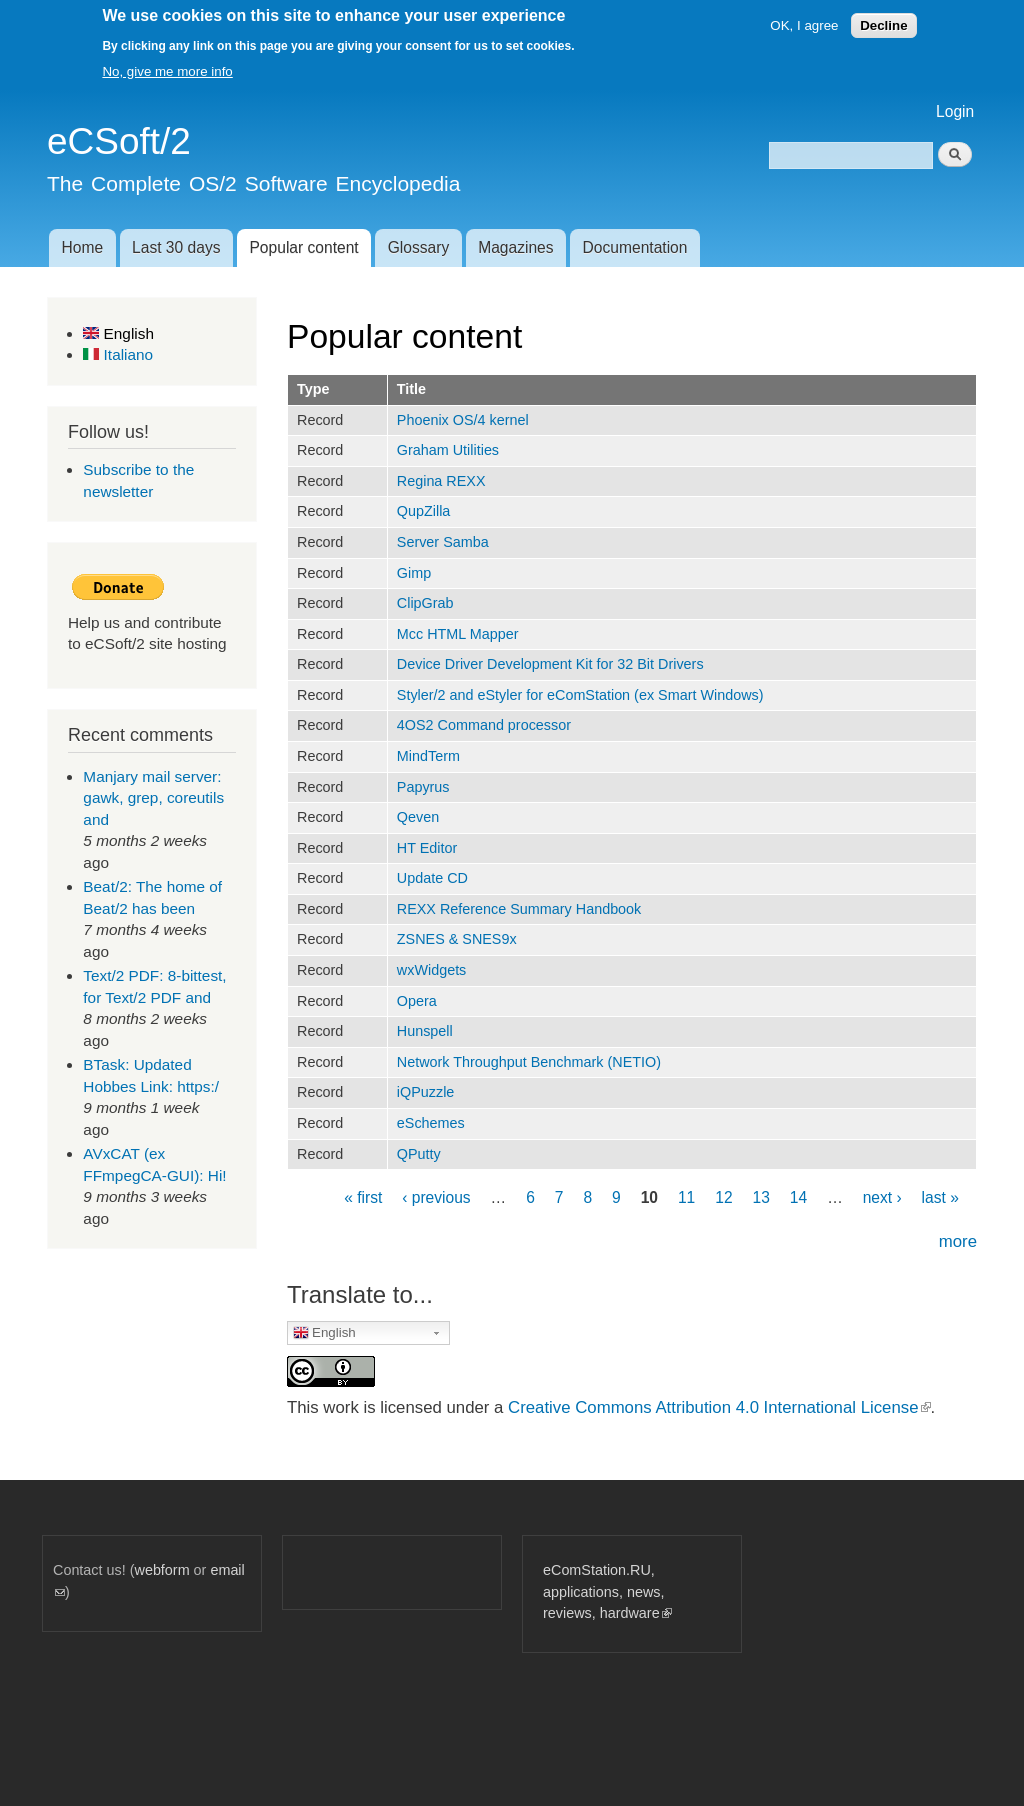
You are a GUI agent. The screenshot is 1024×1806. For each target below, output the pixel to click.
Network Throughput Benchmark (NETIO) (529, 1062)
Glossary (419, 247)
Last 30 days (176, 247)
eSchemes (431, 1123)
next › (882, 1197)
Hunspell (425, 1031)
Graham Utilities (448, 450)
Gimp (414, 573)
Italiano (118, 354)
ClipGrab (425, 603)
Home (82, 247)
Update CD (432, 878)
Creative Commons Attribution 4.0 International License (719, 1407)
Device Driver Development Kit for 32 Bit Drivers (550, 664)
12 (723, 1197)
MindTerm (428, 756)
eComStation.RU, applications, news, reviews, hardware (607, 1591)
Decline (883, 25)
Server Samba (443, 542)
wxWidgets (432, 970)
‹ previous (436, 1197)
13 (761, 1197)
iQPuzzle (426, 1092)
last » (940, 1197)
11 (686, 1197)
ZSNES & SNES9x (457, 939)
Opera (417, 1001)
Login (955, 111)
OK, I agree (804, 25)
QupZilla (424, 511)
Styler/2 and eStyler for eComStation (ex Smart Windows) (580, 695)
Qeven (418, 817)
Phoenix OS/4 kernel (463, 420)
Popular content (303, 247)
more (958, 1241)
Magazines (515, 247)
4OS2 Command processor (484, 725)
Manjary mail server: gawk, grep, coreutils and (153, 798)
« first (363, 1197)
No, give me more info (167, 71)
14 (798, 1197)
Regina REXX (441, 481)
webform (162, 1570)
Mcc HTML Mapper (458, 634)
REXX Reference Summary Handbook (519, 909)
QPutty (419, 1154)
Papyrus (423, 787)
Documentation (635, 247)
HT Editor (427, 848)
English (118, 333)
